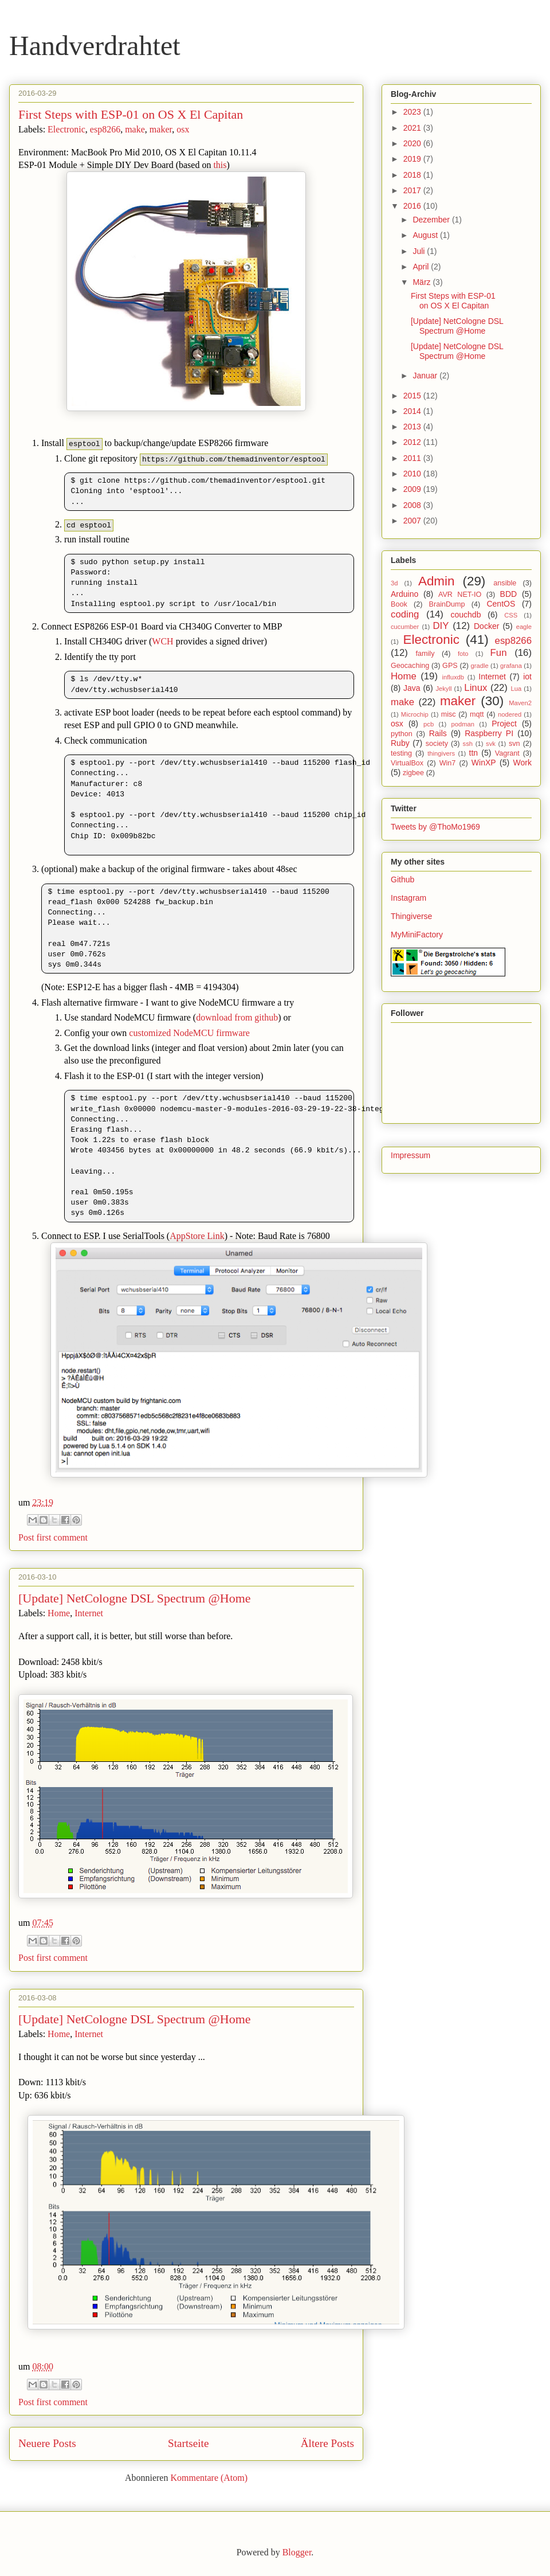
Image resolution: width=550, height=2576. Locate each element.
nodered (509, 714)
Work (522, 762)
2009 (413, 489)
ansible (504, 583)
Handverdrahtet (94, 45)
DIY (441, 625)
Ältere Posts (327, 2443)
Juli (419, 251)
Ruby (400, 743)
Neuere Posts (47, 2443)
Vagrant (507, 753)
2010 (413, 473)
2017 (413, 190)
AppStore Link (197, 1236)
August (425, 235)
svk (491, 743)
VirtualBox (407, 763)
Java (412, 688)
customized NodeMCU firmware (189, 1033)
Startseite (188, 2443)
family (425, 654)
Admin (436, 581)
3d (394, 583)
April (421, 266)
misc (448, 714)
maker (161, 129)
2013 (413, 426)
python (401, 734)
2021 (413, 127)
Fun (498, 652)
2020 (413, 143)
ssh (468, 743)
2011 (413, 458)
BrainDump (447, 604)
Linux (475, 687)
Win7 (447, 763)
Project (504, 723)
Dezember (431, 219)
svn (514, 744)
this (219, 165)
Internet (88, 1613)
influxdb (453, 677)
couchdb (466, 614)
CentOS (500, 603)
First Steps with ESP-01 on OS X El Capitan (130, 114)
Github (402, 879)
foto (463, 653)
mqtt (477, 714)
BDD (508, 594)
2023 (413, 111)
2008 (413, 505)
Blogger (297, 2552)
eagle (524, 626)
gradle (480, 665)
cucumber (405, 626)
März (422, 282)
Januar (425, 375)
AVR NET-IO (459, 595)
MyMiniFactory (417, 934)
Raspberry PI (489, 733)
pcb (428, 724)
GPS (450, 666)
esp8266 (105, 129)
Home (59, 1613)
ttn (473, 752)
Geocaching (410, 666)
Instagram (408, 897)
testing (401, 753)
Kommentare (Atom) (208, 2478)
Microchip (415, 714)
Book (399, 604)
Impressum (410, 1155)
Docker (486, 626)
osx (182, 129)
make (135, 129)
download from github (237, 1017)
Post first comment (53, 1537)
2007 (413, 520)
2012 (413, 442)
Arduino (404, 594)
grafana (511, 665)
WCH (162, 641)
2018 (413, 174)
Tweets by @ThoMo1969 (435, 826)
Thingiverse (411, 916)
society (437, 744)
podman (462, 724)
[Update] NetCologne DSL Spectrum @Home (134, 1598)
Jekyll (443, 688)
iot (527, 676)
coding (405, 614)
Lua (516, 688)
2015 (413, 395)
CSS (510, 615)
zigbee (413, 773)
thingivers (441, 753)
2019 (413, 158)
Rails (438, 733)
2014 (413, 411)
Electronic (66, 129)
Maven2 (520, 702)
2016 (413, 205)
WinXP (484, 762)
